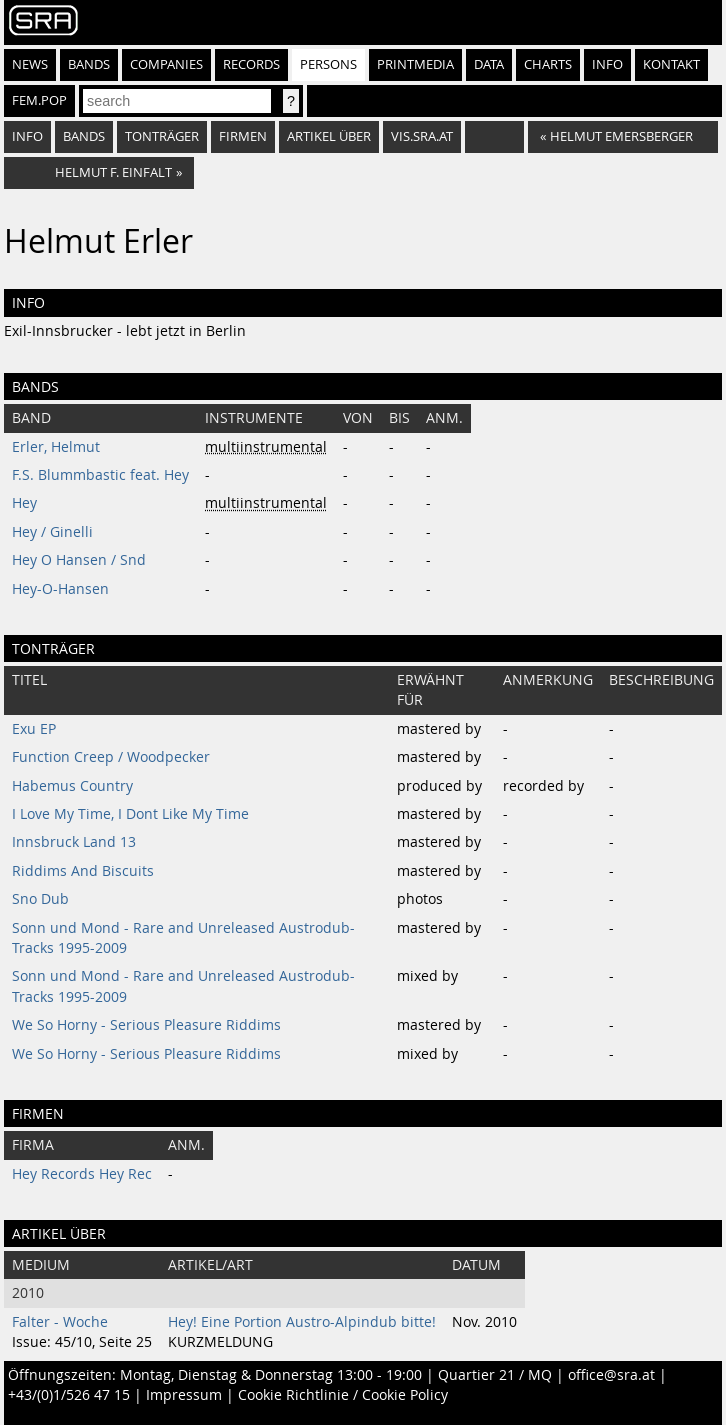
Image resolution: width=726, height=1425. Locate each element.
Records (251, 64)
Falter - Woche (60, 1322)
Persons (328, 64)
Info (607, 64)
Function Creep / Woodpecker (111, 757)
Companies (166, 64)
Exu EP (34, 729)
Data (489, 64)
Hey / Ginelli (52, 532)
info (27, 136)
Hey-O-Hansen (60, 589)
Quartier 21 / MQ (495, 1375)
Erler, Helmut (56, 447)
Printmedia (415, 64)
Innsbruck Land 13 (74, 842)
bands (84, 136)
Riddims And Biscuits (83, 871)
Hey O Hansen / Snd (79, 560)
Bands (89, 64)
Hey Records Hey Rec (82, 1174)
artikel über (329, 136)
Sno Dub (40, 899)
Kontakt (671, 64)
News (30, 64)
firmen (243, 136)
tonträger (162, 136)
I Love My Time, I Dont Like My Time (130, 814)
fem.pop (39, 100)
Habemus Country (72, 786)
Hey (24, 503)
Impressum (184, 1395)
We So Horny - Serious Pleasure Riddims (146, 1025)
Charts (548, 64)
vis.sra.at (422, 136)
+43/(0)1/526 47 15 (69, 1395)
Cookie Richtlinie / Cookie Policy (343, 1395)
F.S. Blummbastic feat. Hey (100, 475)
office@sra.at (611, 1375)
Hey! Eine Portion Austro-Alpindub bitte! (302, 1322)
